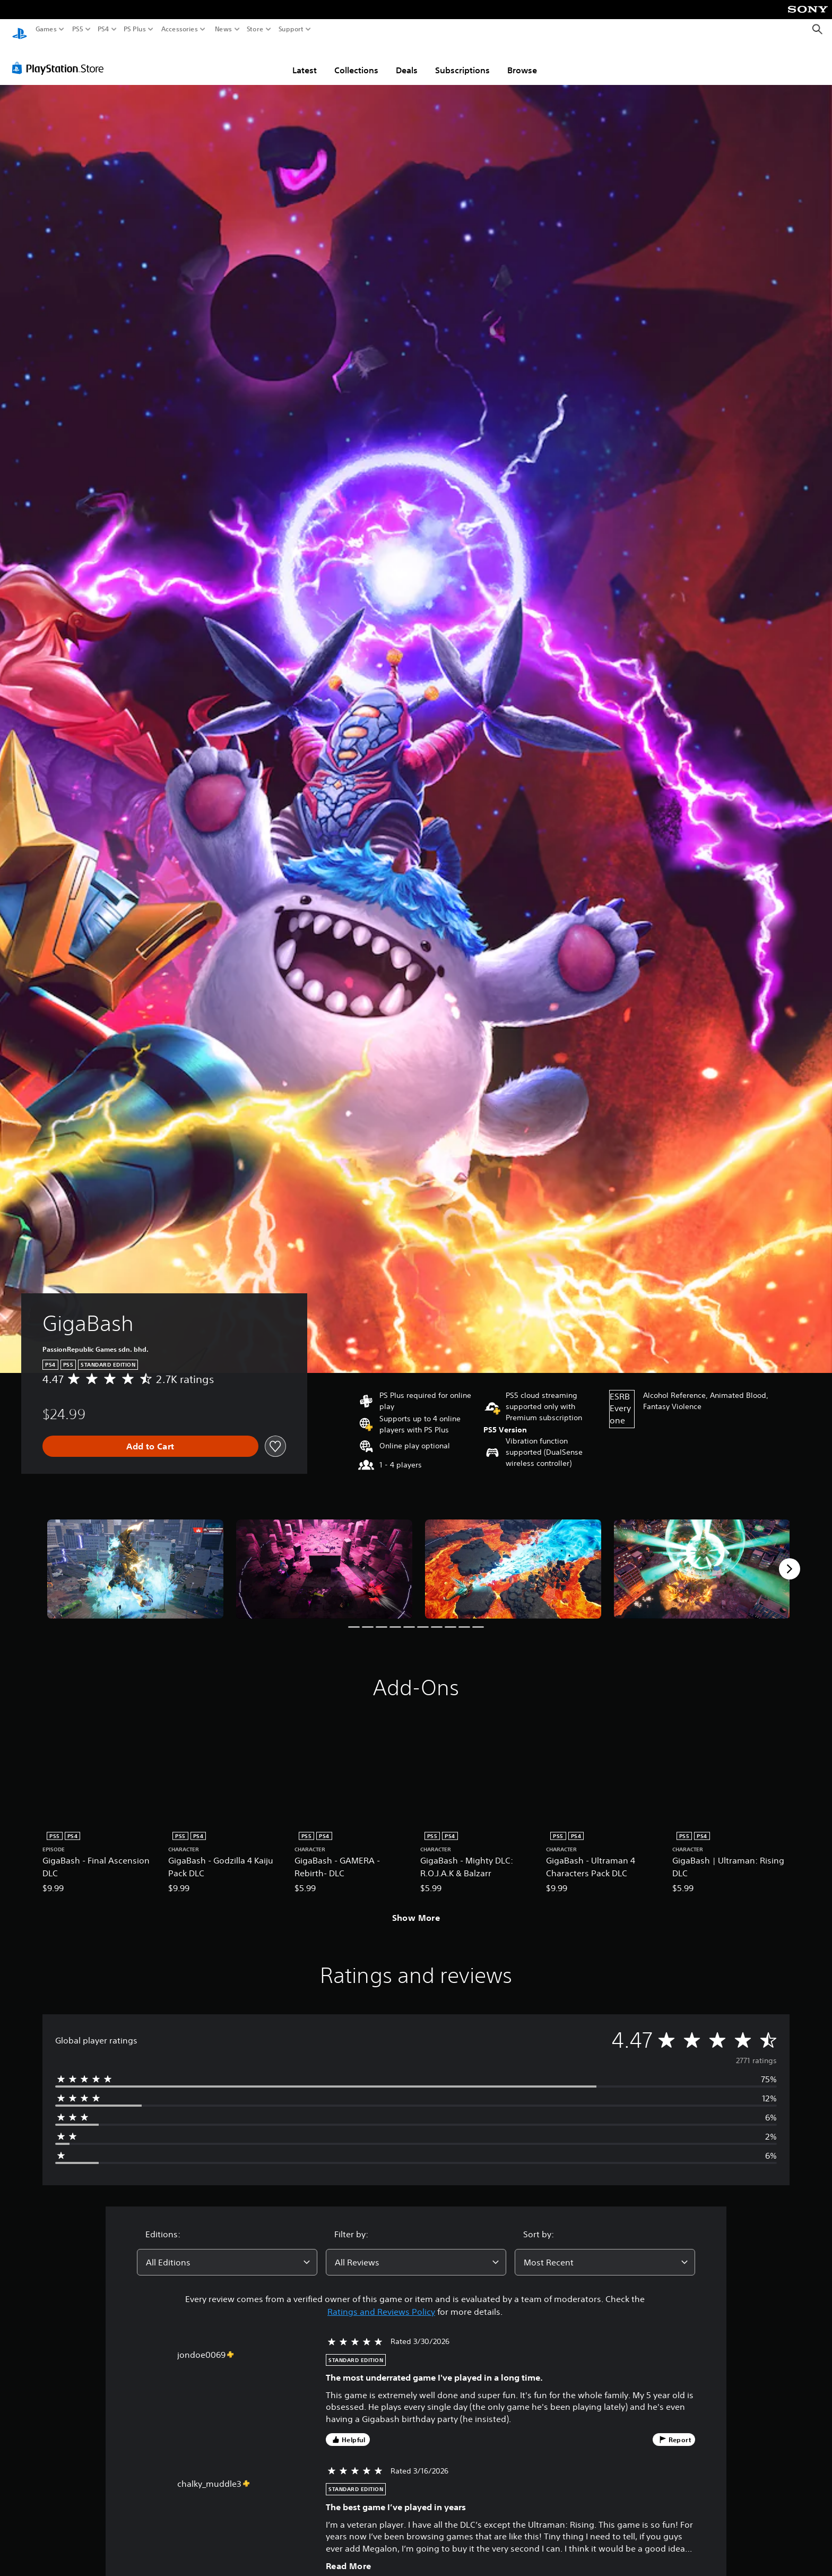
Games (46, 29)
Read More (348, 2556)
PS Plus (135, 29)
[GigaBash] (135, 1559)
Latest (304, 60)
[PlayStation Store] (60, 57)
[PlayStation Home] (20, 29)
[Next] (789, 1558)
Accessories (179, 29)
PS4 (103, 29)
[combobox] (227, 2252)
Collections (356, 60)
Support (291, 29)
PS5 (77, 29)
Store (255, 29)
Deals (407, 60)
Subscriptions (462, 60)
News (223, 29)
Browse (522, 60)
